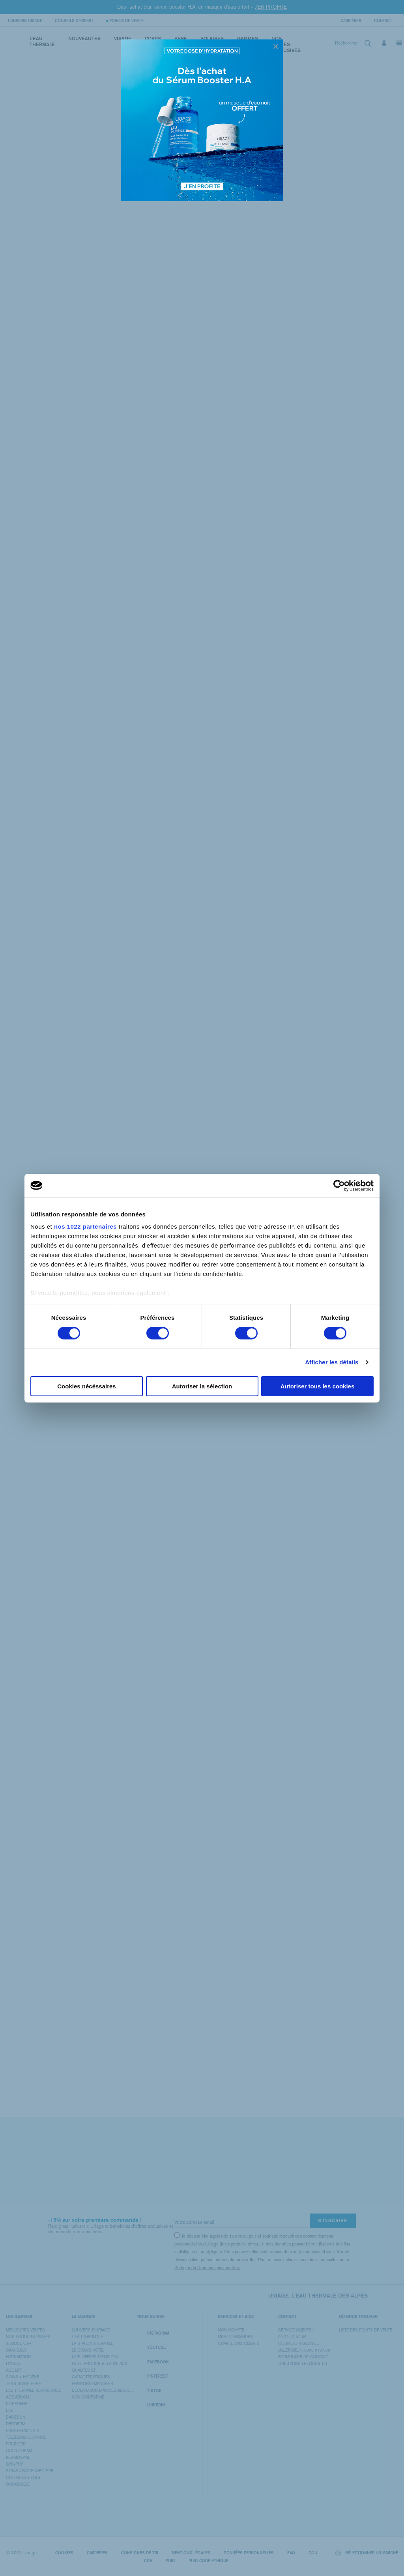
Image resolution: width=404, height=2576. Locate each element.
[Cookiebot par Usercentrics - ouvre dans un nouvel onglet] (339, 1185)
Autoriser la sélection (202, 1386)
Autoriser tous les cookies (318, 1386)
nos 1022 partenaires (85, 1226)
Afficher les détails (331, 1362)
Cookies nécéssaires (86, 1386)
